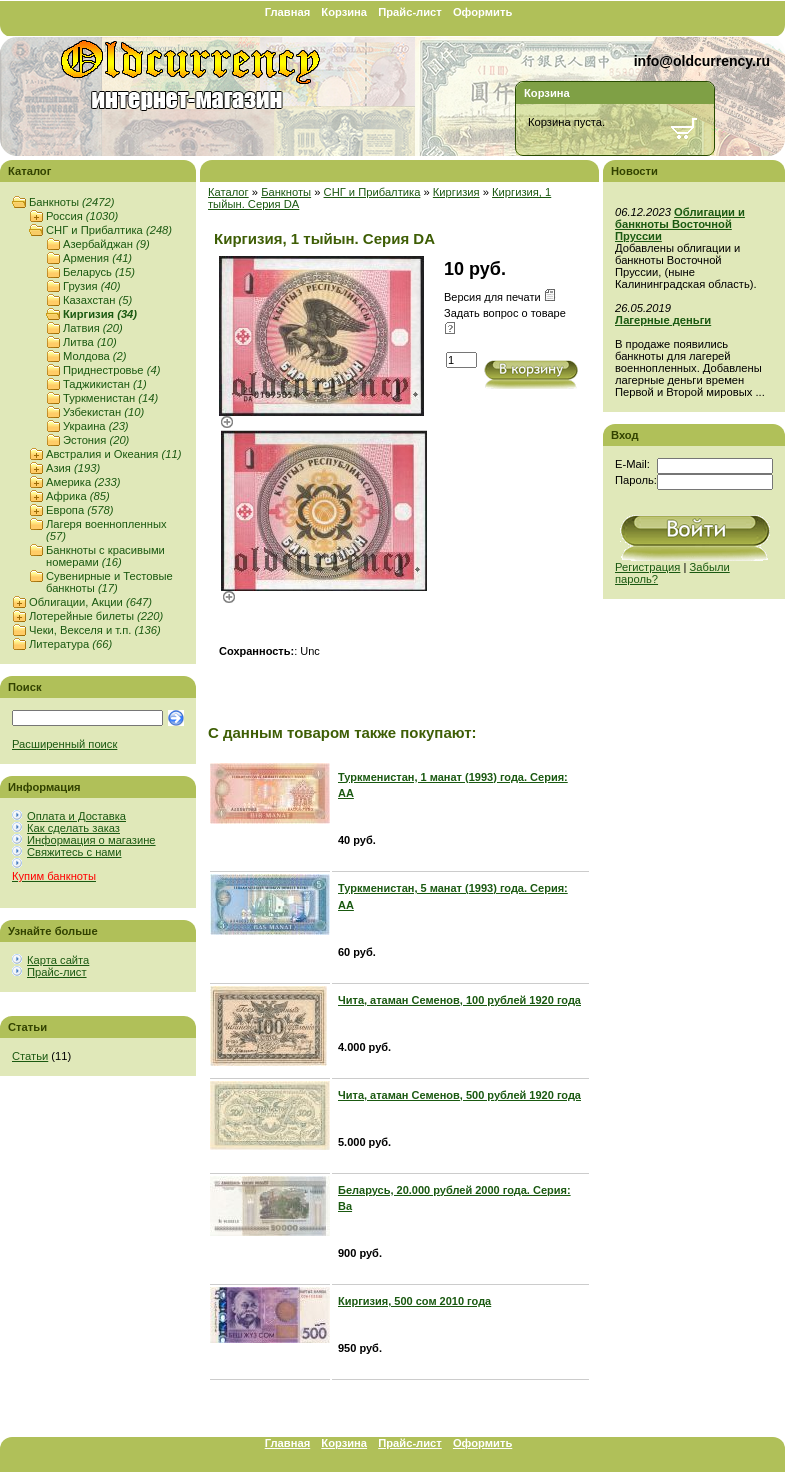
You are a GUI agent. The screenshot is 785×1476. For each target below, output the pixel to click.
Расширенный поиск (64, 744)
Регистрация (647, 567)
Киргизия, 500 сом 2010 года (414, 1301)
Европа (79, 510)
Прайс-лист (410, 12)
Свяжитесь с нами (74, 852)
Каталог (228, 192)
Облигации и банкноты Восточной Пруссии (680, 224)
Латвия (93, 328)
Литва (90, 342)
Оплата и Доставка (76, 816)
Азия (73, 468)
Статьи (30, 1056)
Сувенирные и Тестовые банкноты (109, 582)
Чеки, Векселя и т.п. (95, 630)
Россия (82, 216)
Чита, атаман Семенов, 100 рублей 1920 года (459, 1000)
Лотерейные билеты (96, 616)
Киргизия (100, 314)
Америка (83, 482)
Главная (288, 12)
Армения (97, 258)
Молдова (95, 356)
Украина (96, 426)
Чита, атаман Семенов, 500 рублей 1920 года (459, 1095)
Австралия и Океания (113, 454)
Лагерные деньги (663, 320)
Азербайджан (106, 244)
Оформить (482, 12)
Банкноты (71, 202)
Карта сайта (58, 960)
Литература (70, 644)
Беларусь (99, 272)
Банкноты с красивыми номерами (105, 556)
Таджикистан (105, 384)
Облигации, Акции (90, 602)
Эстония (96, 440)
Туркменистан (110, 398)
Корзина (344, 12)
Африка (78, 496)
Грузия (92, 286)
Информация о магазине (91, 840)
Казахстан (97, 300)
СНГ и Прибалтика (109, 230)
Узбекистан (103, 412)
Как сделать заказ (73, 828)
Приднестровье (111, 370)
